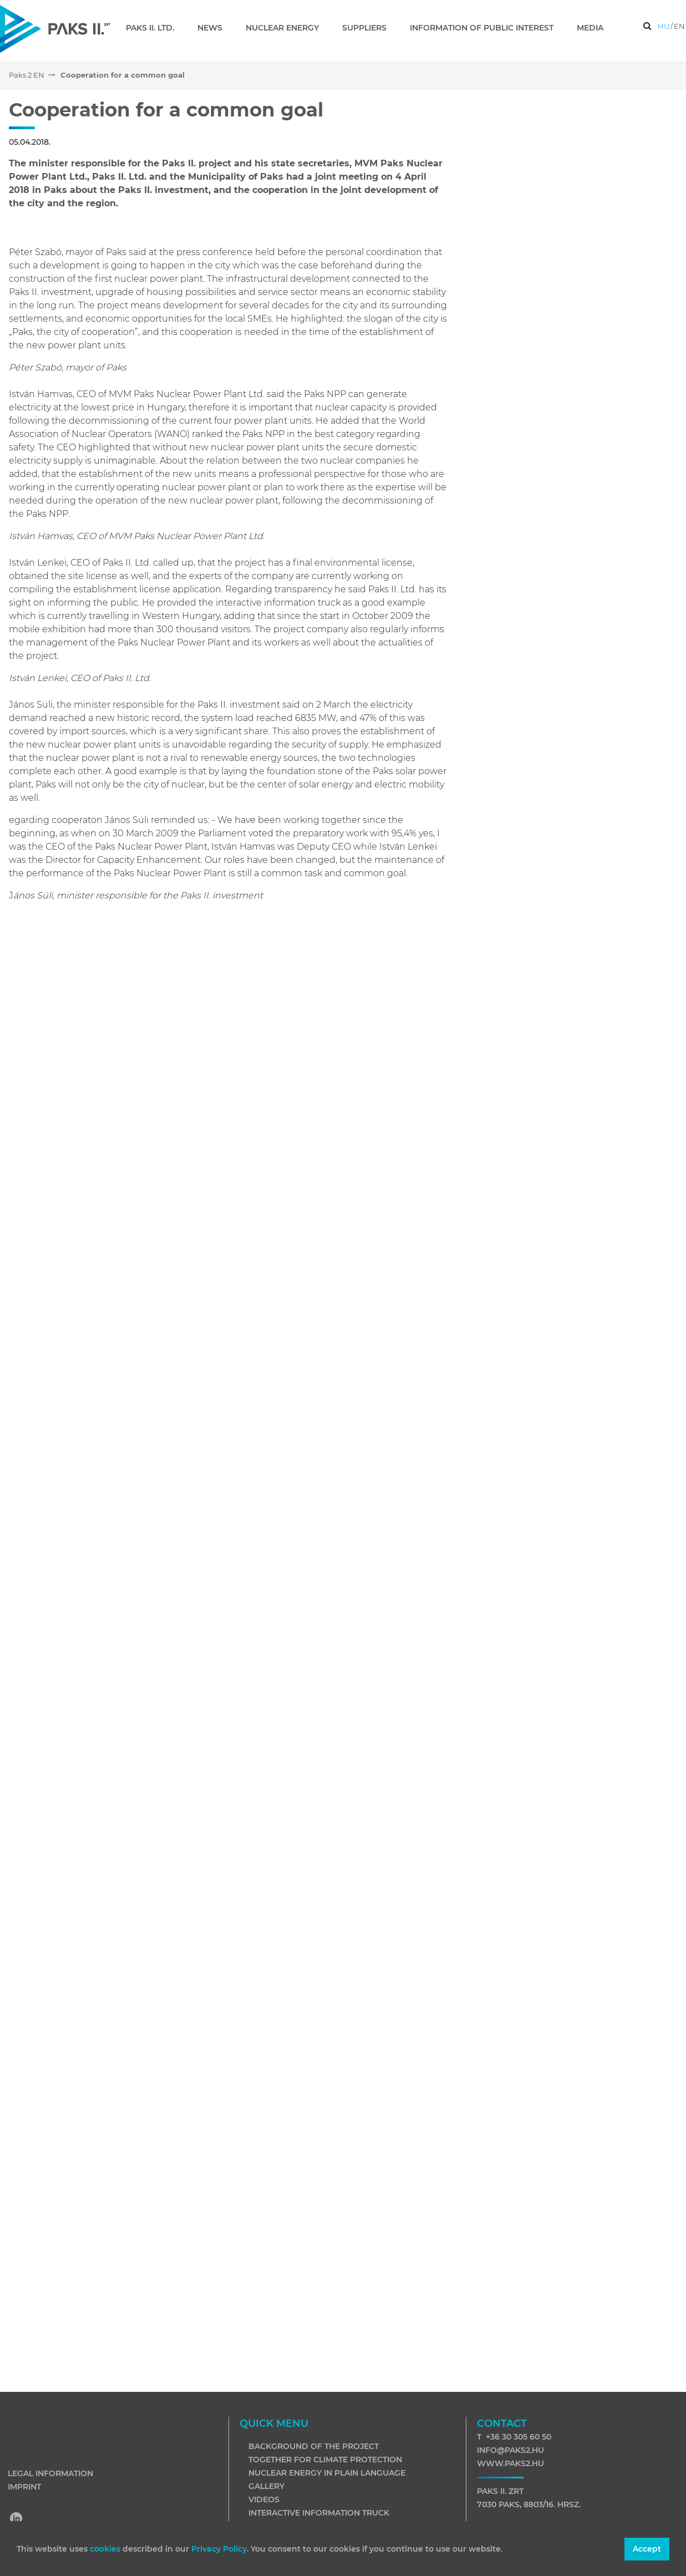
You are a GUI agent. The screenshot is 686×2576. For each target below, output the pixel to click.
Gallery (266, 2486)
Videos (264, 2499)
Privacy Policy (219, 2549)
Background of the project (313, 2446)
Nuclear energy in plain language (326, 2473)
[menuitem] (154, 27)
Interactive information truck (318, 2513)
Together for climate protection (325, 2460)
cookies (106, 2549)
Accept (647, 2549)
